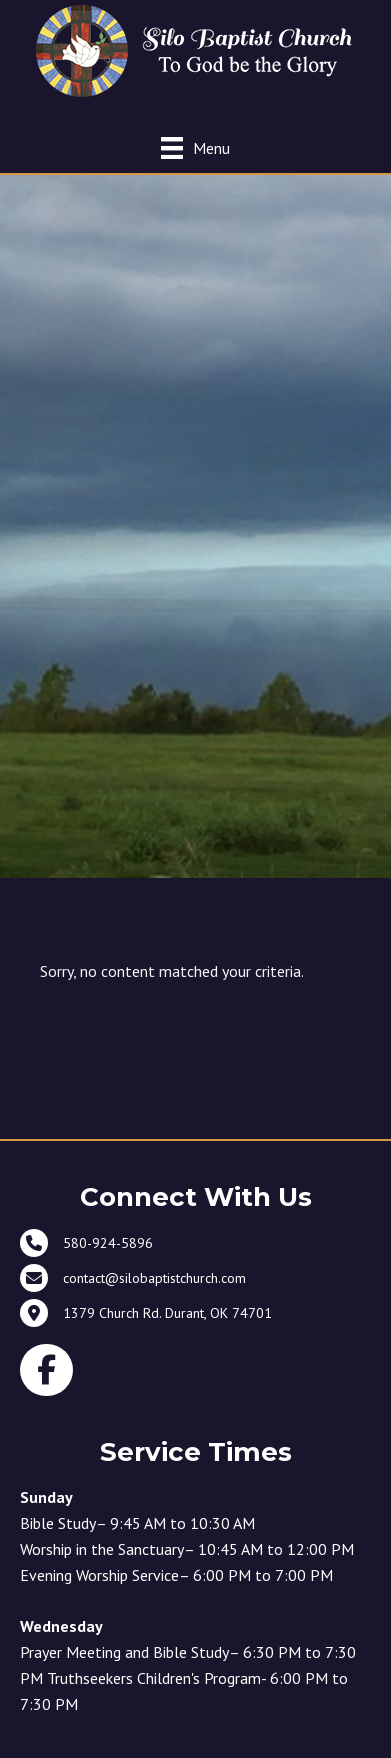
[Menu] (195, 147)
